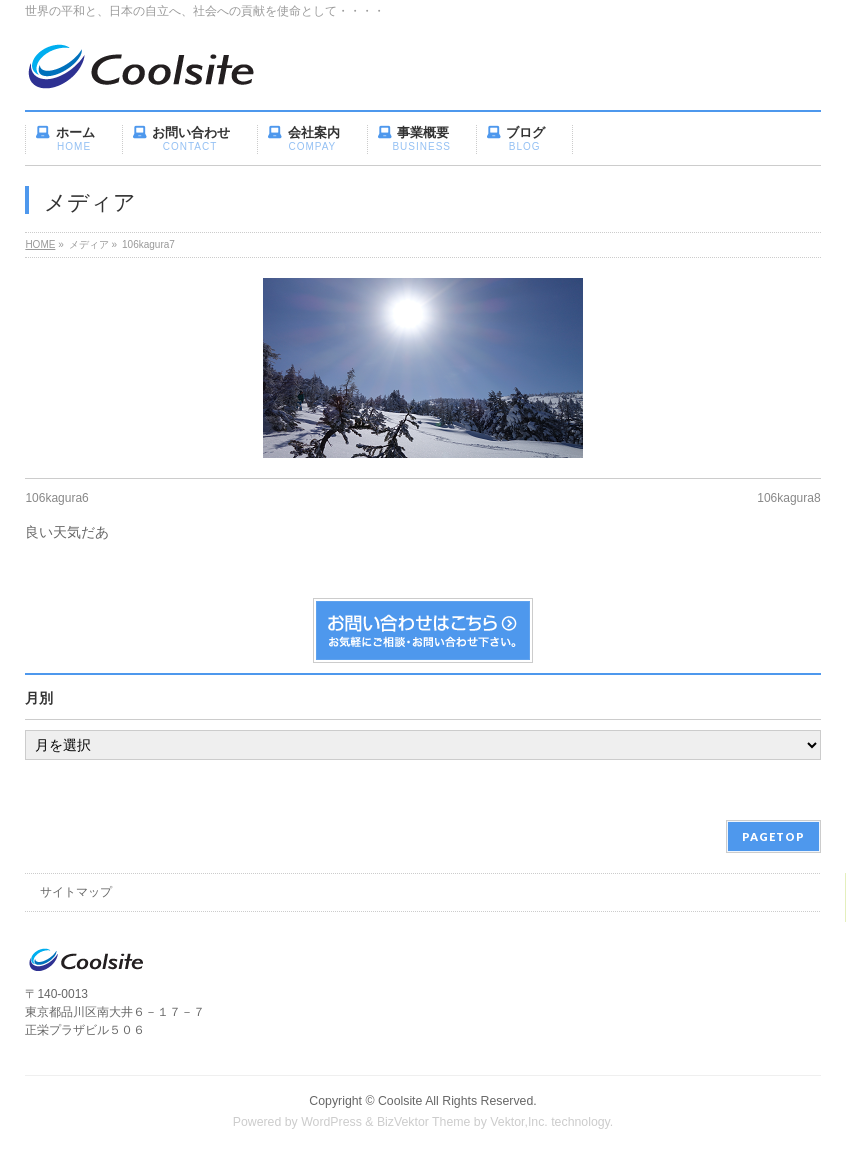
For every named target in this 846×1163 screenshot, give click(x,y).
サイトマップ (76, 892)
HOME (40, 244)
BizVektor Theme (424, 1122)
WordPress (331, 1122)
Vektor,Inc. (519, 1122)
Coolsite (400, 1101)
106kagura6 (56, 498)
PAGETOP (773, 836)
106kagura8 (788, 498)
